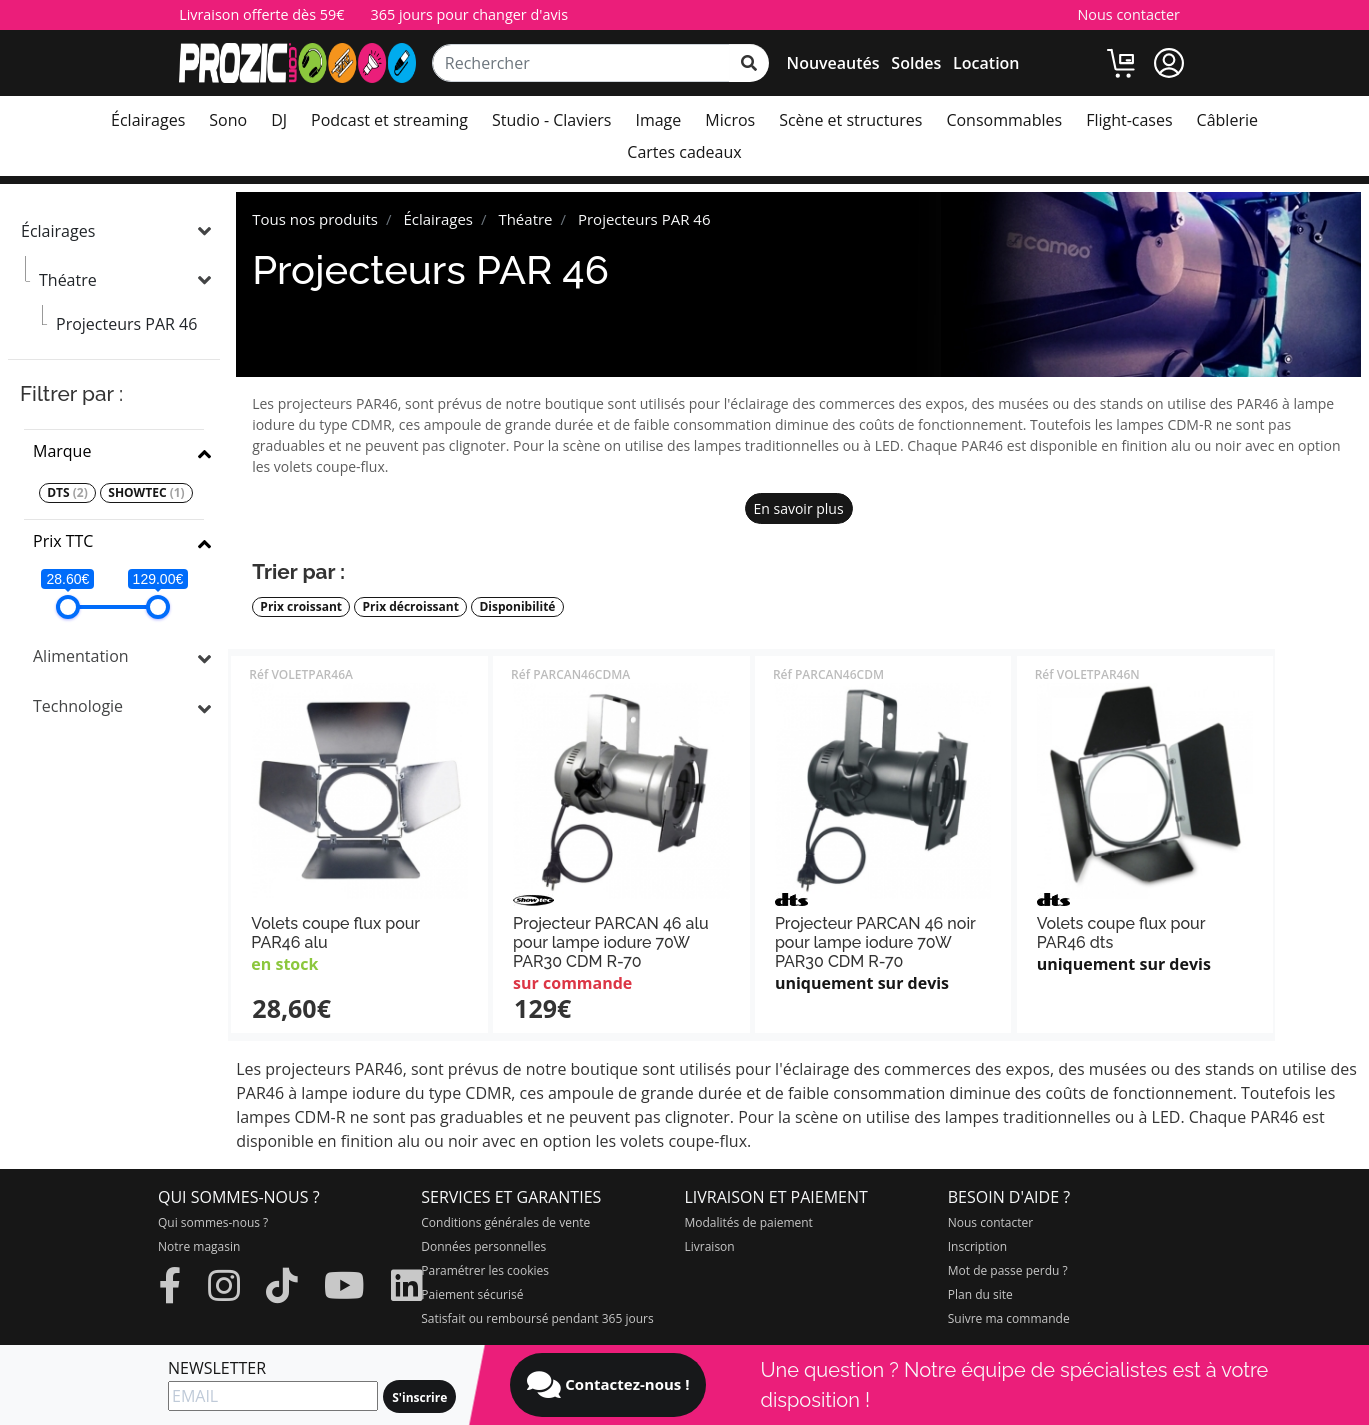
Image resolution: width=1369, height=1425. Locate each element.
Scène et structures (850, 120)
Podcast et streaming (389, 120)
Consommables (1004, 120)
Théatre (68, 280)
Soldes (916, 63)
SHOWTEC (146, 493)
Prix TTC (63, 541)
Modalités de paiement (749, 1222)
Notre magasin (199, 1246)
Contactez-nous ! (608, 1385)
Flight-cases (1129, 120)
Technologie (78, 706)
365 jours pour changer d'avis (469, 14)
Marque (62, 451)
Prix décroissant (411, 607)
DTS (67, 493)
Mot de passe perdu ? (1008, 1270)
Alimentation (81, 656)
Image (658, 120)
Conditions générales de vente (505, 1222)
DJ (279, 120)
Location (986, 63)
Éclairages (148, 120)
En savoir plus (799, 508)
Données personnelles (483, 1246)
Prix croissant (301, 607)
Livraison (710, 1246)
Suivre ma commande (1009, 1318)
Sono (228, 120)
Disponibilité (517, 607)
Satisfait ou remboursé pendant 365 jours (537, 1318)
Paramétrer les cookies (485, 1270)
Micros (730, 120)
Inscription (977, 1246)
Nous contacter (1128, 14)
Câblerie (1227, 120)
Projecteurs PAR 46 (126, 324)
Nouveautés (833, 63)
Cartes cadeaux (684, 152)
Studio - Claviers (551, 120)
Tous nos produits (315, 219)
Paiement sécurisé (472, 1294)
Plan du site (980, 1294)
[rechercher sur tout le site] (749, 63)
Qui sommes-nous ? (213, 1222)
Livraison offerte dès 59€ (261, 14)
